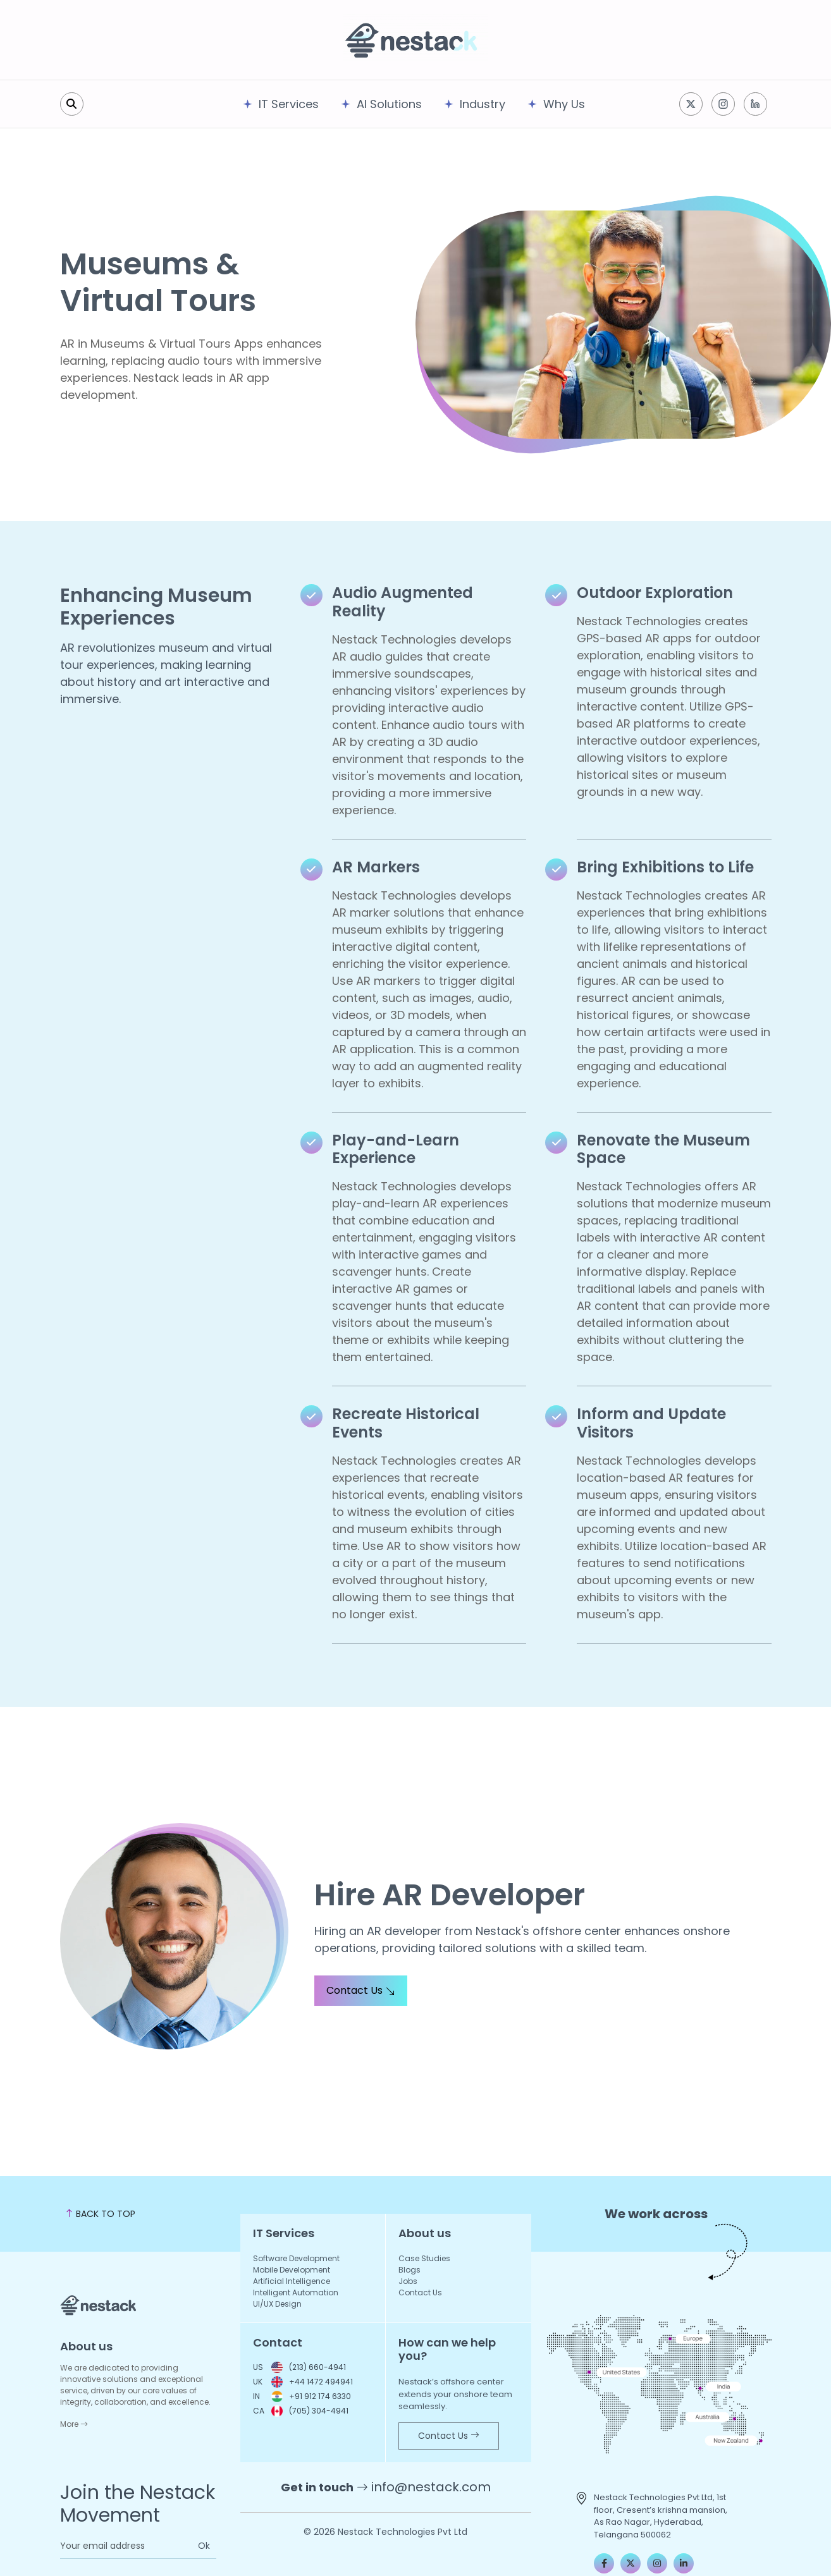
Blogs (409, 2269)
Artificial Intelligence (291, 2281)
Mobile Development (291, 2269)
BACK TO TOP (100, 2213)
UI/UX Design (277, 2303)
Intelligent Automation (295, 2292)
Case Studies (424, 2258)
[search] (71, 104)
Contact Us (360, 1990)
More (74, 2424)
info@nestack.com (431, 2487)
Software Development (296, 2258)
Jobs (407, 2281)
